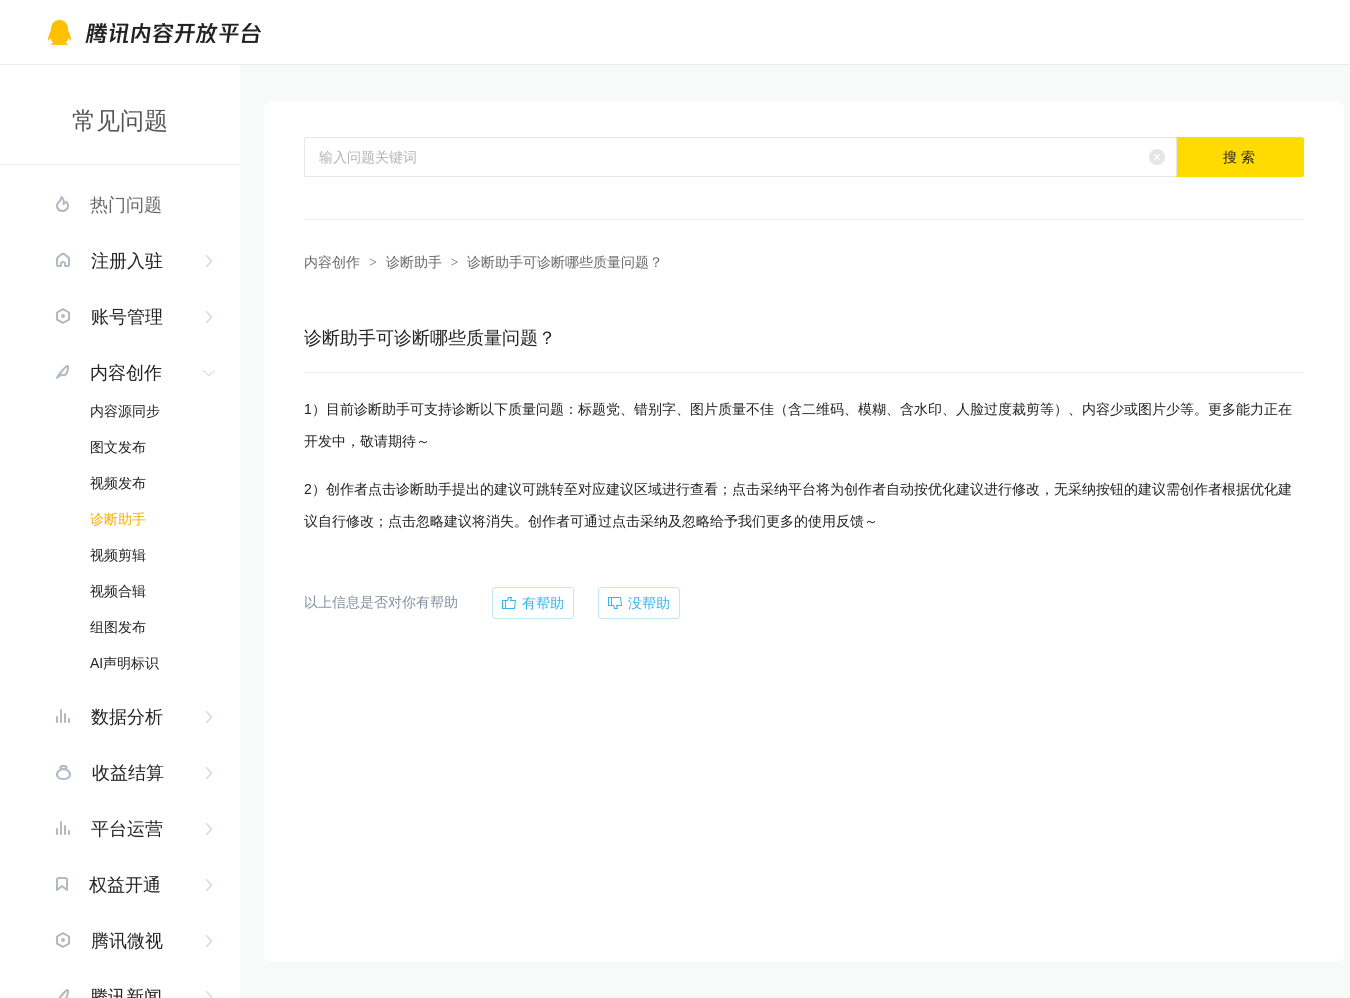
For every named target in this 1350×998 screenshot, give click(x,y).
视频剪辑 (118, 555)
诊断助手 (118, 519)
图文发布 (118, 447)
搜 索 (1239, 157)
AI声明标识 (124, 663)
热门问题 (126, 205)
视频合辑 (118, 591)
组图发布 (118, 627)
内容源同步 (125, 411)
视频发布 (118, 483)
